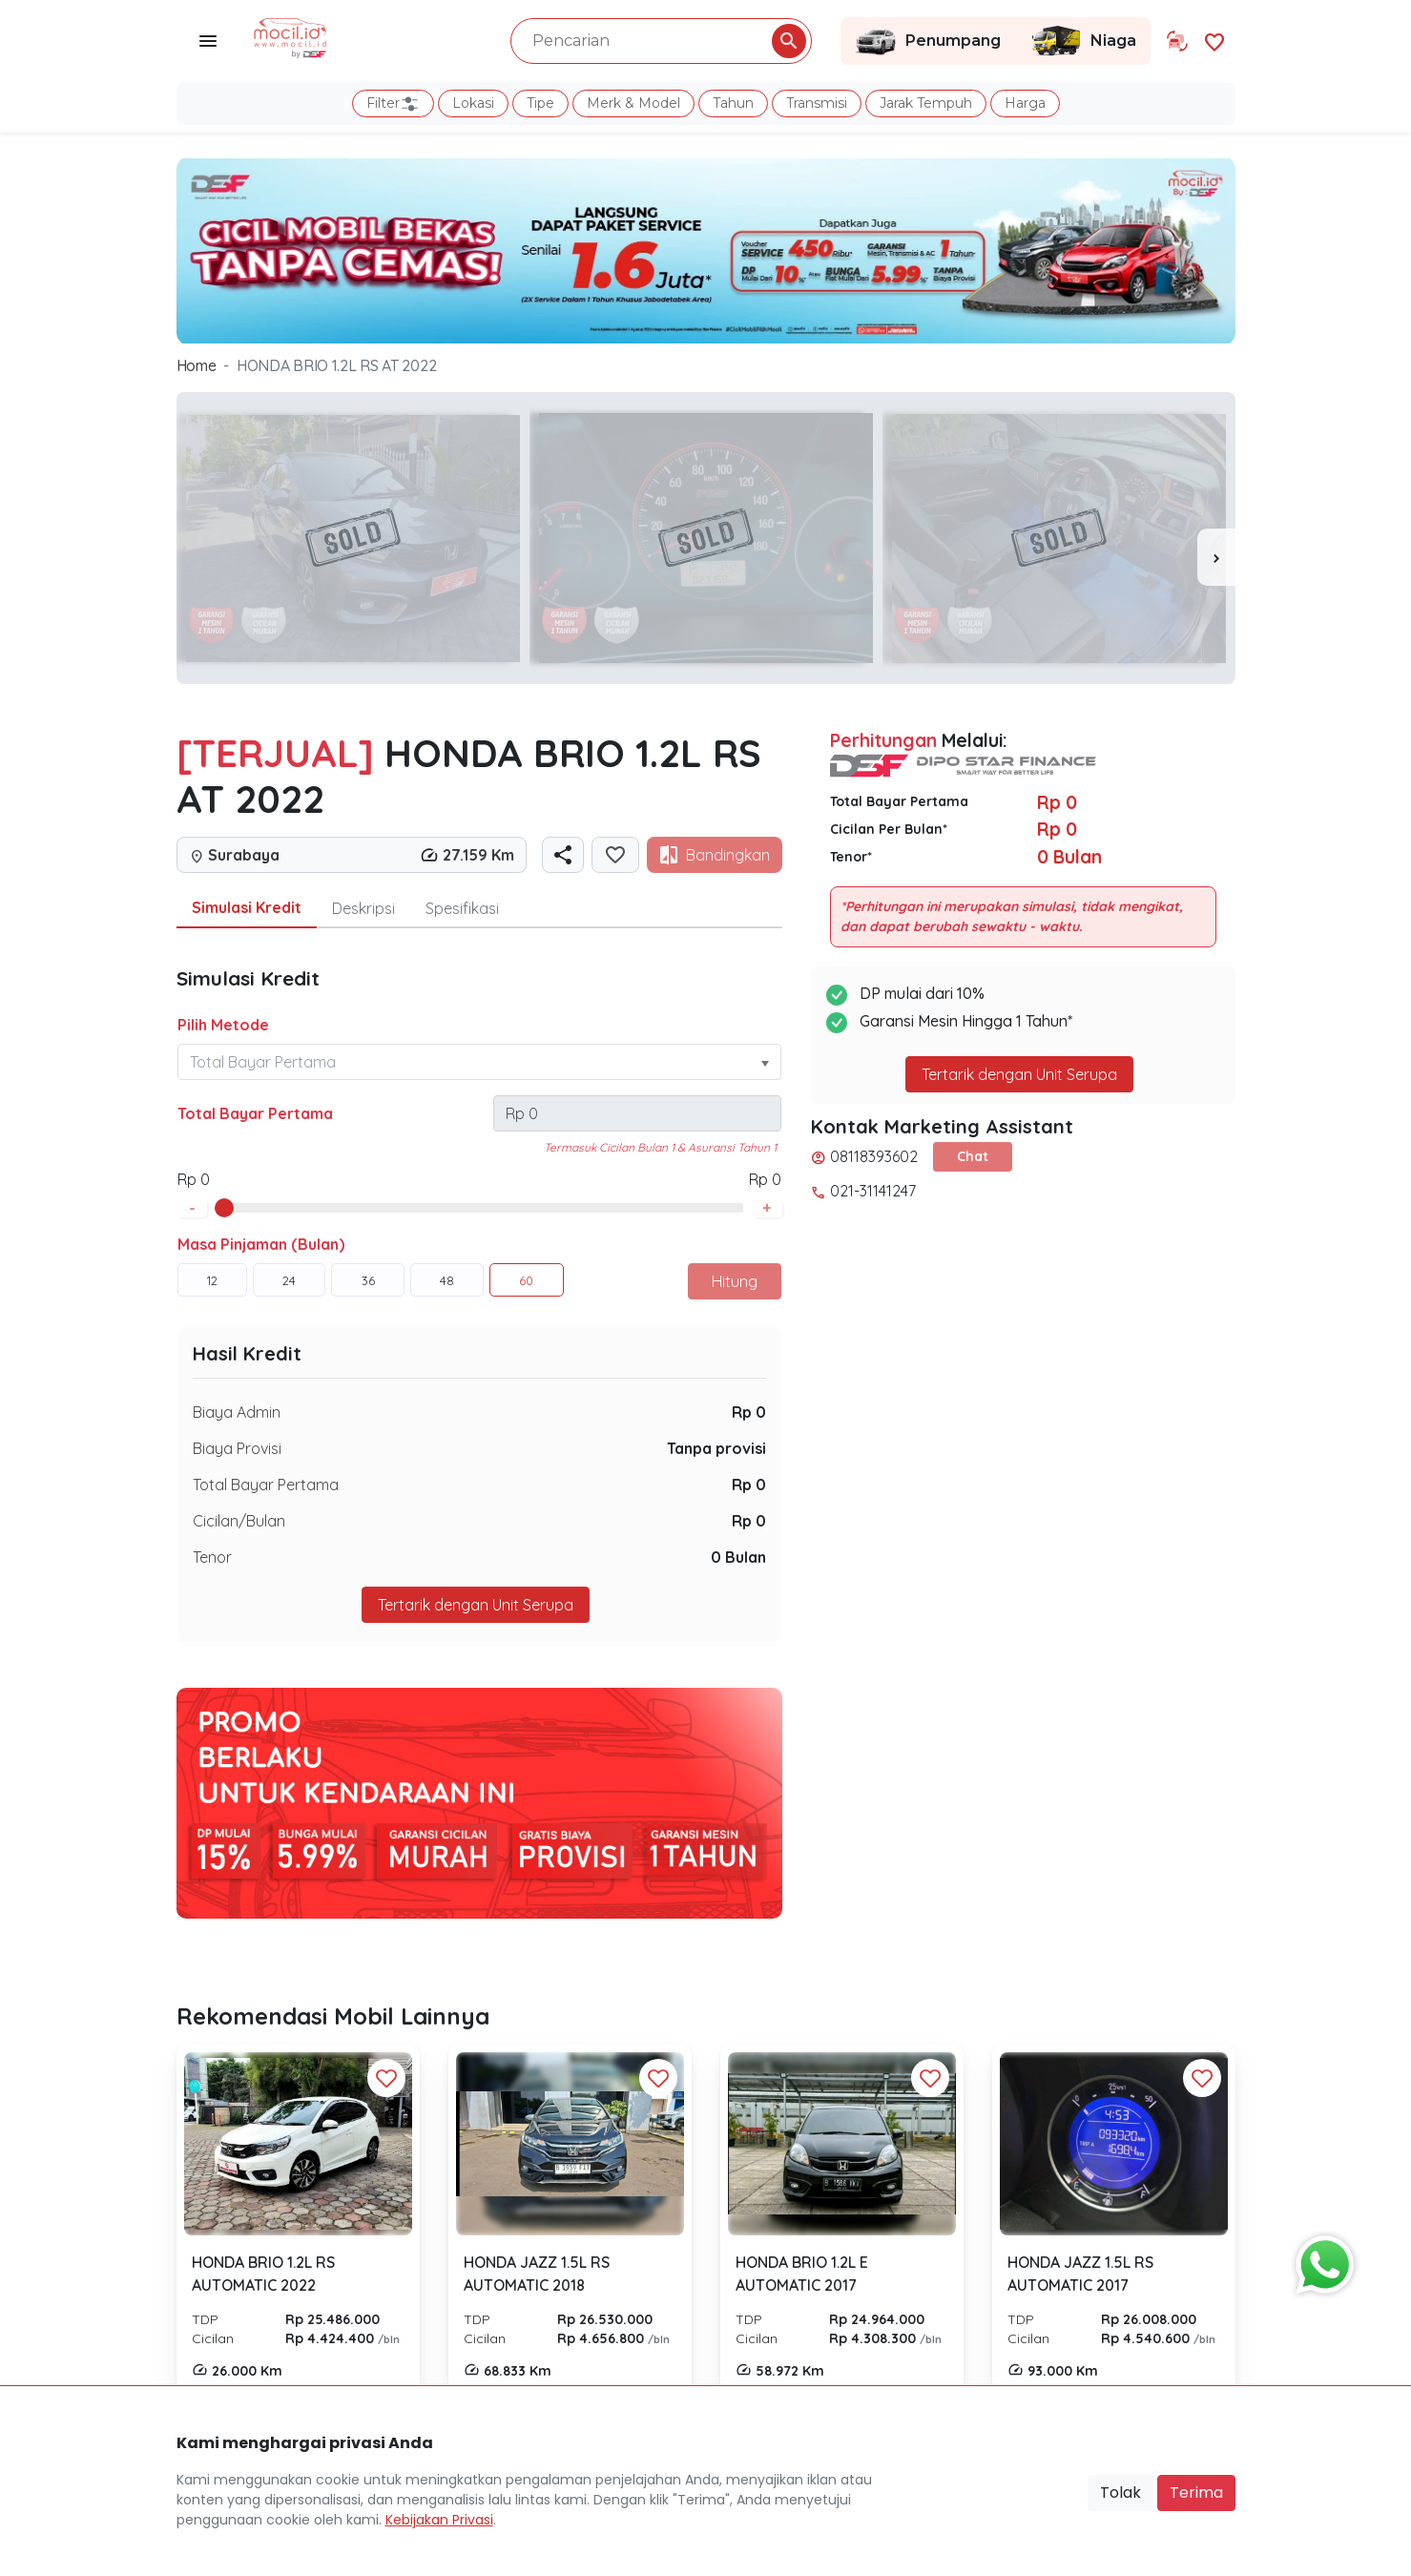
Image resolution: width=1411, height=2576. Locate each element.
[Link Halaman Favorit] (1214, 40)
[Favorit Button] (386, 2078)
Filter (393, 104)
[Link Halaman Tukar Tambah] (1177, 41)
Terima (1196, 2492)
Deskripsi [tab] (363, 908)
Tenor (212, 1557)
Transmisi (816, 103)
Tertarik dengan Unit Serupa (475, 1604)
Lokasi (473, 103)
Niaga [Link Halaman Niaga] (1082, 41)
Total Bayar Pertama (255, 1113)
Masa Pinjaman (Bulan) (260, 1244)
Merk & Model (633, 103)
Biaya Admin (236, 1412)
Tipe (540, 103)
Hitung (734, 1281)
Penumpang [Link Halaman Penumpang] (928, 41)
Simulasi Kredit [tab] (246, 907)
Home (196, 365)
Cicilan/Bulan (239, 1520)
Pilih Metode (223, 1024)
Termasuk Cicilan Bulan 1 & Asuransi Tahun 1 (660, 1147)
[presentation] (1216, 557)
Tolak (1120, 2492)
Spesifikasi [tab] (462, 908)
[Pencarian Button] (789, 41)
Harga (1025, 103)
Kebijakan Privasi (439, 2519)
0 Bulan (738, 1557)
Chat (972, 1156)
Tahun (733, 103)
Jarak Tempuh (926, 103)
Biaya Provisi (237, 1448)
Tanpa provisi (716, 1448)
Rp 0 (749, 1412)
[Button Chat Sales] (1320, 2260)
